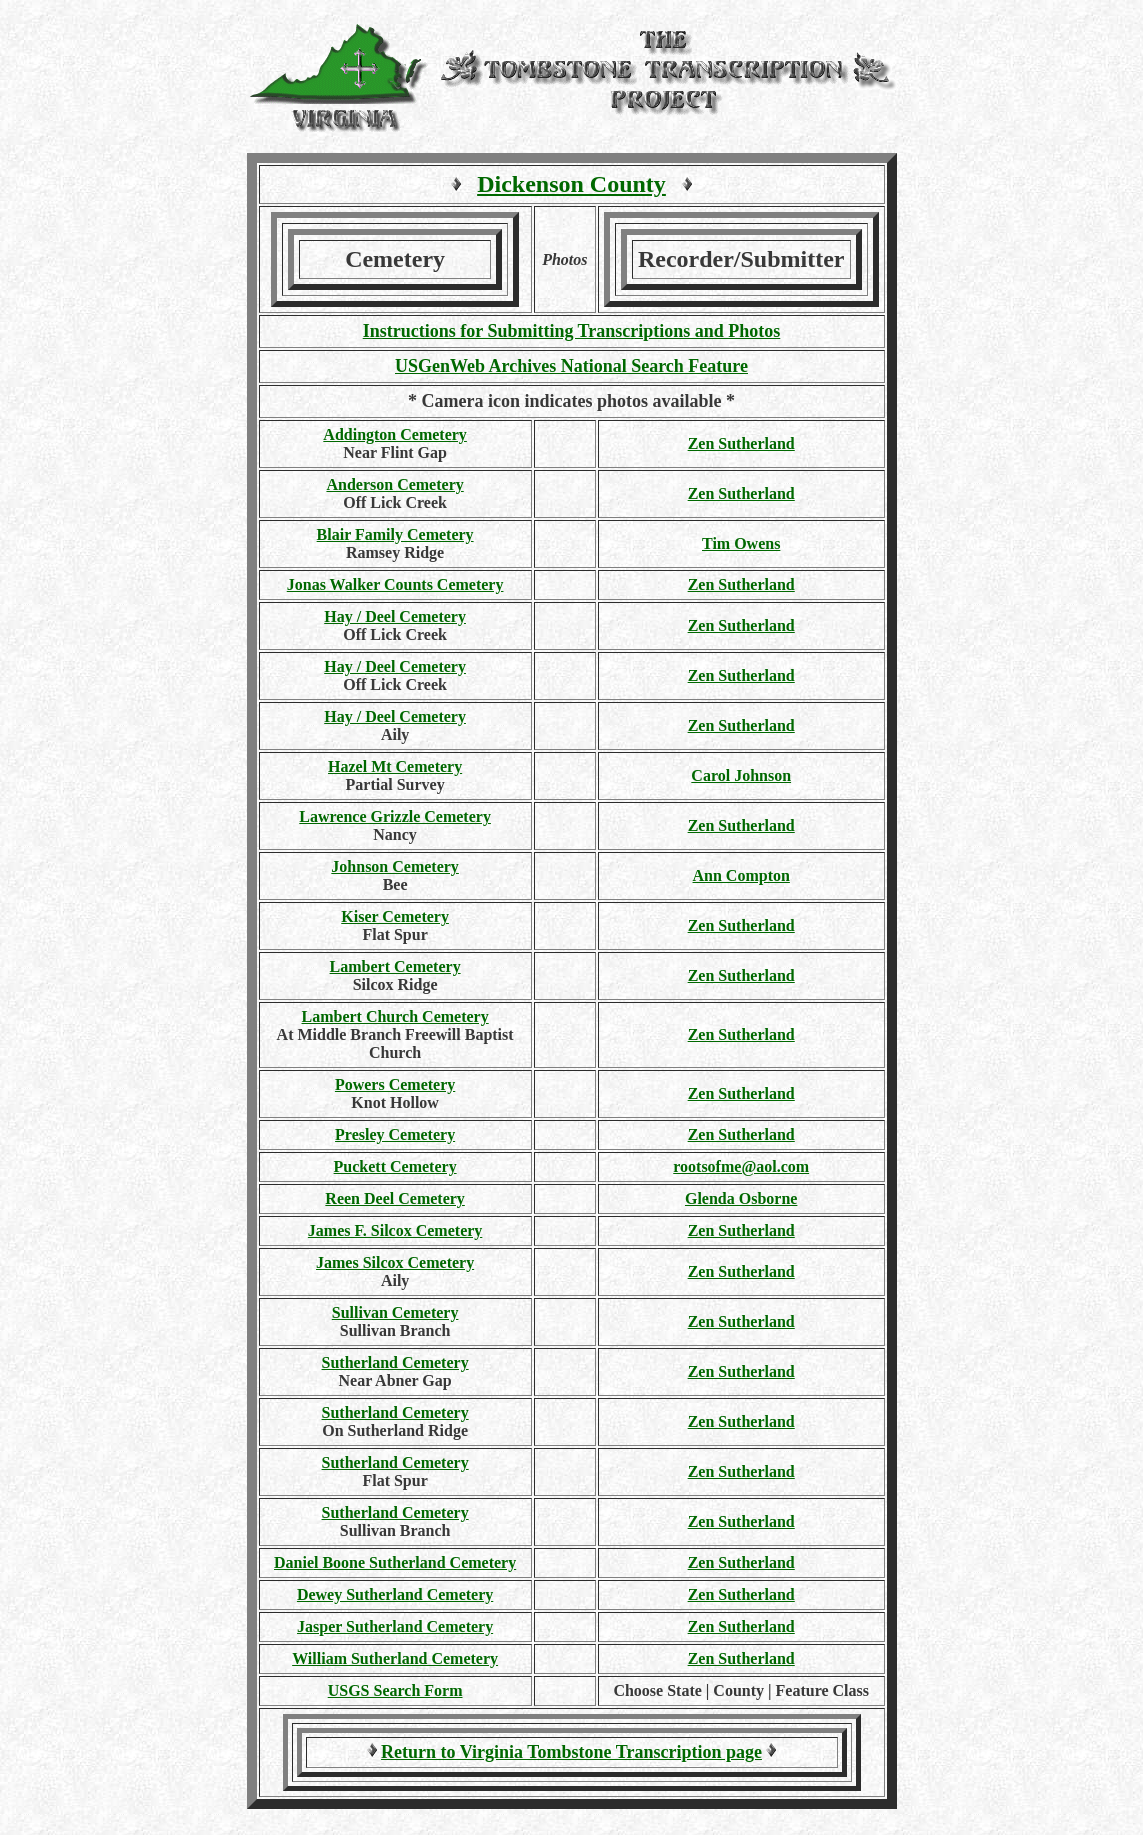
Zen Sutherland (741, 443)
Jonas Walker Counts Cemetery (395, 584)
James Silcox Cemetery (395, 1262)
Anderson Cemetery (394, 484)
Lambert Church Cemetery (394, 1016)
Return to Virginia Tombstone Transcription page (571, 1752)
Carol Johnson (741, 775)
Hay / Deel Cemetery (395, 616)
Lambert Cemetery (395, 966)
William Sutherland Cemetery (395, 1658)
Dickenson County (571, 184)
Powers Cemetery (395, 1084)
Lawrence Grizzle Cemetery (395, 816)
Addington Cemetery (395, 434)
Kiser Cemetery (395, 916)
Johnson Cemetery (395, 866)
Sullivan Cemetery (395, 1312)
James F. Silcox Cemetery (395, 1230)
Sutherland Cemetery (395, 1362)
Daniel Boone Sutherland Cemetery (395, 1562)
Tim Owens (741, 543)
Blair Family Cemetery (395, 534)
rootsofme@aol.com (741, 1166)
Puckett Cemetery (395, 1166)
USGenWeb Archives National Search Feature (571, 366)
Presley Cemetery (395, 1134)
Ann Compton (741, 875)
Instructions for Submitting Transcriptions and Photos (572, 331)
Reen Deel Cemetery (394, 1198)
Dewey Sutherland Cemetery (395, 1594)
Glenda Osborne (741, 1198)
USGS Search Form (395, 1690)
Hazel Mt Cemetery (395, 766)
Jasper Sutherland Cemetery (395, 1626)
